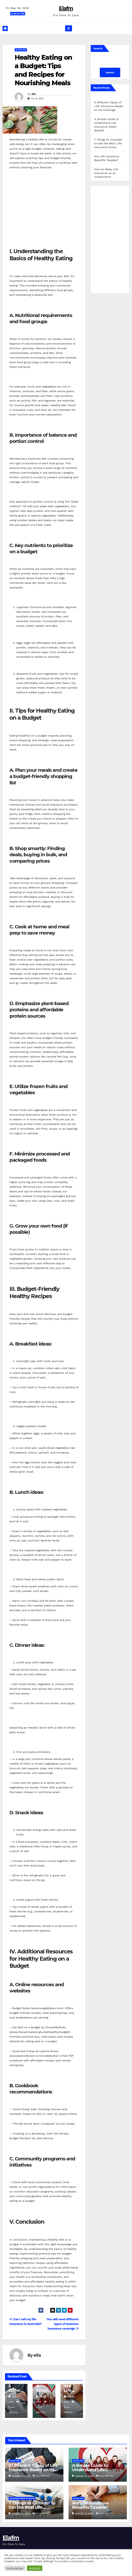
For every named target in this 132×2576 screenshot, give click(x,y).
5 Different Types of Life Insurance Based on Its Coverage (108, 106)
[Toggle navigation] (68, 28)
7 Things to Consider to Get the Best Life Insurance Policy (108, 143)
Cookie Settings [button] (14, 2568)
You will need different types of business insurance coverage (63, 2323)
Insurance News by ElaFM (22, 2498)
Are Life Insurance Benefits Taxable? (90, 2505)
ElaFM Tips (21, 50)
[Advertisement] (44, 213)
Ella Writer (13, 2407)
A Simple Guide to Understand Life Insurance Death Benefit (97, 2469)
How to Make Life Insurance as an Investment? (106, 173)
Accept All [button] (34, 2568)
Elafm (66, 8)
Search (98, 48)
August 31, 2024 (21, 2476)
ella (33, 94)
